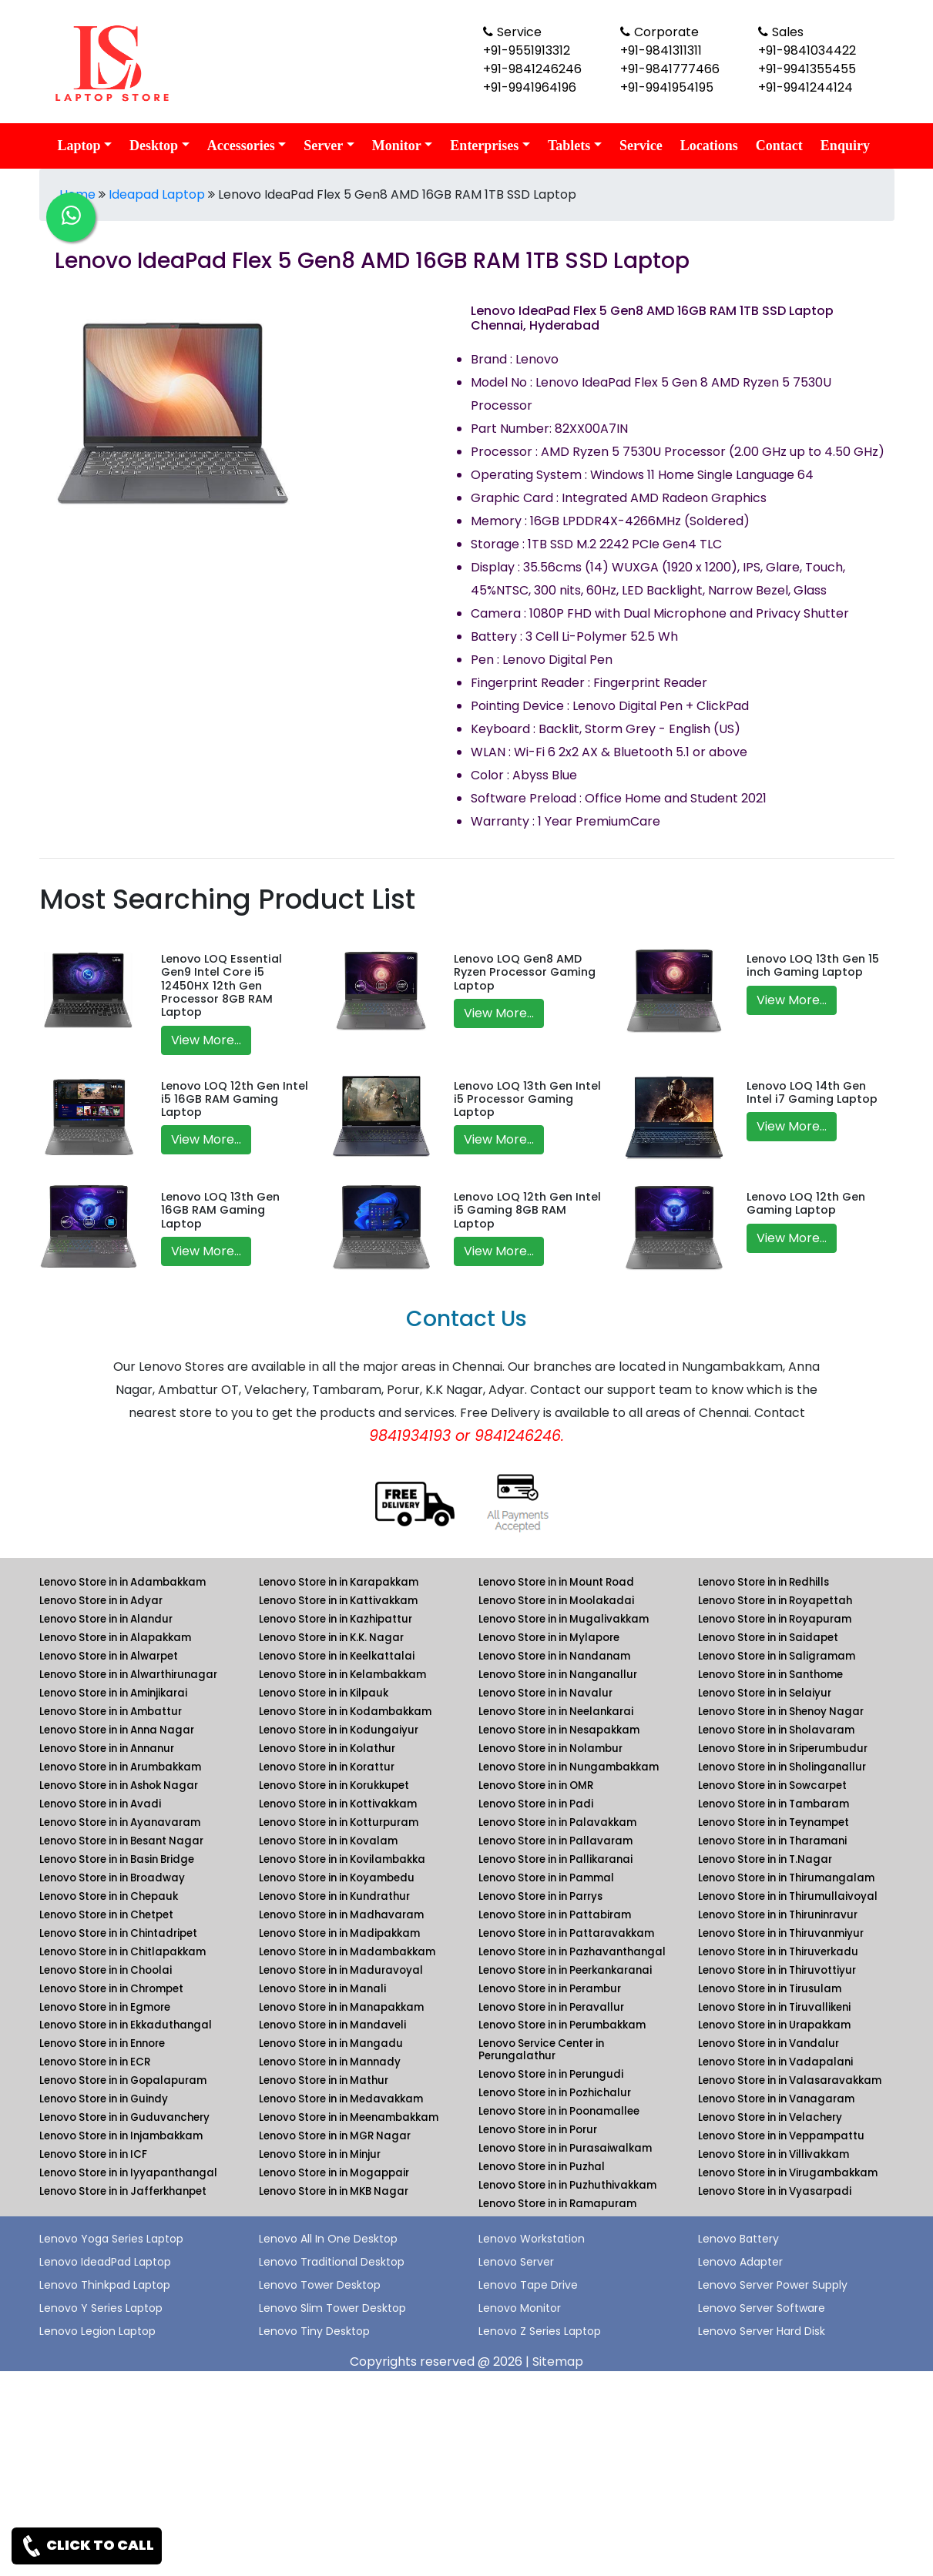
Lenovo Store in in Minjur (320, 2154)
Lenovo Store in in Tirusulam (769, 1988)
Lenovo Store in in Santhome (770, 1674)
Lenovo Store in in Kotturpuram (338, 1822)
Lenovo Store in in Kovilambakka (342, 1859)
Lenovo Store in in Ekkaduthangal (125, 2025)
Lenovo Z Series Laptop (539, 2331)
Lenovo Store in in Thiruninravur (777, 1915)
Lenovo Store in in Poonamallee (558, 2111)
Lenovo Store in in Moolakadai (556, 1600)
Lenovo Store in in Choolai (105, 1970)
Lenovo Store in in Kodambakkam (345, 1711)
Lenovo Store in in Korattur (326, 1767)
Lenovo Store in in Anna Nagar (116, 1730)
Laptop (79, 145)
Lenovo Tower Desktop (320, 2285)
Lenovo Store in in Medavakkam (341, 2099)
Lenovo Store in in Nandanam (554, 1656)
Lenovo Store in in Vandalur (768, 2043)
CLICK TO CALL (86, 2546)
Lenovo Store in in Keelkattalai (336, 1656)
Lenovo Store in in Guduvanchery (124, 2117)
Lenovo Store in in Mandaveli (332, 2025)
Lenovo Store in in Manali (322, 1988)
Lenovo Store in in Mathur (323, 2080)
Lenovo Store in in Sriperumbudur (783, 1748)
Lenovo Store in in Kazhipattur (335, 1619)
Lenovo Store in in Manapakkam (341, 2007)
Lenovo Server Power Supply (772, 2285)
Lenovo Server (516, 2261)
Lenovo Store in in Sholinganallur (782, 1767)
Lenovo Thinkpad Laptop (104, 2285)
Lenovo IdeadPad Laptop (105, 2261)
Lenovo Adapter (740, 2261)
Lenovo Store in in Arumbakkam (120, 1767)
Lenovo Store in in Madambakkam (347, 1952)
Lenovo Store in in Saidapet (768, 1637)
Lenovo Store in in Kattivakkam (338, 1600)
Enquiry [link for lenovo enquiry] (845, 145)
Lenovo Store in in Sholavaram (776, 1730)
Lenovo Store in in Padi (535, 1804)
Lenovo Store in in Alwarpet (108, 1656)
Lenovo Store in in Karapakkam (338, 1582)
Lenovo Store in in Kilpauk (323, 1693)
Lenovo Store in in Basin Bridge (116, 1859)
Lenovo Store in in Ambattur (110, 1711)
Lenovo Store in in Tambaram (773, 1804)
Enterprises (484, 145)
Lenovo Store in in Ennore (102, 2043)
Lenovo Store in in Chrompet (111, 1988)
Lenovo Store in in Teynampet (773, 1822)
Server (323, 145)
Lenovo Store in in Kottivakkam (338, 1804)
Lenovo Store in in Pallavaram (555, 1841)
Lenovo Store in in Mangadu (331, 2043)
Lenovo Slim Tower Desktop (332, 2308)
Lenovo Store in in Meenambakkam (348, 2117)
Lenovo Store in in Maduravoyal (341, 1970)
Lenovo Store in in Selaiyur (764, 1693)
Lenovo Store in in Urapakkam (774, 2025)
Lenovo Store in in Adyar (101, 1600)
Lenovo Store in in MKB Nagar (333, 2191)
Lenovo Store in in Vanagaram (776, 2099)
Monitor (396, 145)
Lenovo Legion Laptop (97, 2331)
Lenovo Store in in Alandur (106, 1619)
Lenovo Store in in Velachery (770, 2117)
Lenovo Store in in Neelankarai (555, 1711)
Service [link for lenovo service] (641, 145)
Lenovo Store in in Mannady (330, 2062)
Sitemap (557, 2361)
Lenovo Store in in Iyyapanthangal (128, 2173)
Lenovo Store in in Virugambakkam (788, 2173)
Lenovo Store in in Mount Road (556, 1582)
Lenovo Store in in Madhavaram (341, 1915)
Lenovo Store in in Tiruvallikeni (774, 2007)
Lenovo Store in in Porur (537, 2129)
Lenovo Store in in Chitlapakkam (122, 1952)
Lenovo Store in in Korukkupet (334, 1785)
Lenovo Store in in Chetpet (106, 1915)
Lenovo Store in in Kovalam (328, 1841)
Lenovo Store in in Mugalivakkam (563, 1619)
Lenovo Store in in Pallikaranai (555, 1859)
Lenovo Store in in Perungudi (550, 2074)
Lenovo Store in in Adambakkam (122, 1582)
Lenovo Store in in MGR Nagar (335, 2136)
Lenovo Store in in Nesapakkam (558, 1730)
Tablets (569, 145)
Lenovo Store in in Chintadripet (118, 1933)
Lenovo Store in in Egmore (104, 2007)
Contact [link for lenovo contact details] (779, 145)
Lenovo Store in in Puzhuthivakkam (567, 2185)
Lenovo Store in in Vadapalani (775, 2062)
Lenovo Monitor (519, 2308)
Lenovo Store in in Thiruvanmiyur (781, 1933)
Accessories (241, 145)
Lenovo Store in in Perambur (549, 1988)
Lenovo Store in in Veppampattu (781, 2136)
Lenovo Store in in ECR (94, 2062)
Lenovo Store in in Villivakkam (773, 2154)
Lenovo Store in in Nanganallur (557, 1674)
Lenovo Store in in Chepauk (108, 1896)
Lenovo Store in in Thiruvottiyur (777, 1970)
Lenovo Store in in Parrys (540, 1896)
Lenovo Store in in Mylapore (548, 1637)
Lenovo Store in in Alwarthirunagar (128, 1674)
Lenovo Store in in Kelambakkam (342, 1674)
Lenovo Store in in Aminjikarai (113, 1693)
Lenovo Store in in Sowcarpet (772, 1785)
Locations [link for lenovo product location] (709, 145)
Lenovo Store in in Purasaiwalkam (565, 2148)
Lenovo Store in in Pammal (546, 1878)
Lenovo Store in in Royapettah (775, 1600)
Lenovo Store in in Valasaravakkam (789, 2080)
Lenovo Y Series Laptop (101, 2308)
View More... (206, 1040)
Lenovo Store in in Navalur (545, 1693)
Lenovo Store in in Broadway (112, 1878)
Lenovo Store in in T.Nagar (765, 1859)
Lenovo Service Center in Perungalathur (541, 2049)
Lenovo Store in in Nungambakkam (568, 1767)
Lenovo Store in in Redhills (763, 1582)
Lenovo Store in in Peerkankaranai (565, 1970)
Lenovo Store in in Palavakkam (557, 1822)
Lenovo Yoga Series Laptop (111, 2238)
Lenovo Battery (738, 2238)
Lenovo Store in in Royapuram (774, 1619)
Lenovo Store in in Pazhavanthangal (572, 1952)
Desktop (153, 145)
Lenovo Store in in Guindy (103, 2099)
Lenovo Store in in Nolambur (550, 1748)
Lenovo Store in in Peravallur (551, 2007)
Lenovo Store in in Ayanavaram (119, 1822)
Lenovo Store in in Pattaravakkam (566, 1933)
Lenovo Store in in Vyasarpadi (774, 2191)
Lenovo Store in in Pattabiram (554, 1915)
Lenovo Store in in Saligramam (776, 1656)
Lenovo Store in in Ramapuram (557, 2203)
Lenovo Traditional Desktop (331, 2261)
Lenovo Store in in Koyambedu (336, 1878)
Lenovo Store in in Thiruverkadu (778, 1952)
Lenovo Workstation (531, 2238)
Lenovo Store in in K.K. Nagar (331, 1637)
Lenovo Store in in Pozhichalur (554, 2092)
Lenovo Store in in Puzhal (541, 2166)
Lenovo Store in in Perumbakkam (562, 2025)
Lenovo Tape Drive (528, 2285)
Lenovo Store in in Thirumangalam (786, 1878)
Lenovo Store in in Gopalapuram (122, 2080)
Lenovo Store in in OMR (535, 1785)
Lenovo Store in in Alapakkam (115, 1637)
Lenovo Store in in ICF (93, 2154)
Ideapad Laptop (157, 194)
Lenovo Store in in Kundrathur (334, 1896)
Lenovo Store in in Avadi (100, 1804)
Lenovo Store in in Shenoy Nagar (781, 1711)
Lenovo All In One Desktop (328, 2238)
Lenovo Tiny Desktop (314, 2331)
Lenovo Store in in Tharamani (772, 1841)
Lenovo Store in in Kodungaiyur (338, 1730)
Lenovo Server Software (761, 2308)
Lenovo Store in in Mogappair (334, 2173)
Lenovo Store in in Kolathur (327, 1748)
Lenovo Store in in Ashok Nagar (118, 1785)
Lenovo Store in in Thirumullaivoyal (788, 1896)
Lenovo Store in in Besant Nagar (121, 1841)
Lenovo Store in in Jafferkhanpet (122, 2191)
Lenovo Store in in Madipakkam (339, 1933)
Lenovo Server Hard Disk (761, 2331)
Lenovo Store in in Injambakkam (121, 2136)
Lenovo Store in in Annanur (106, 1748)
